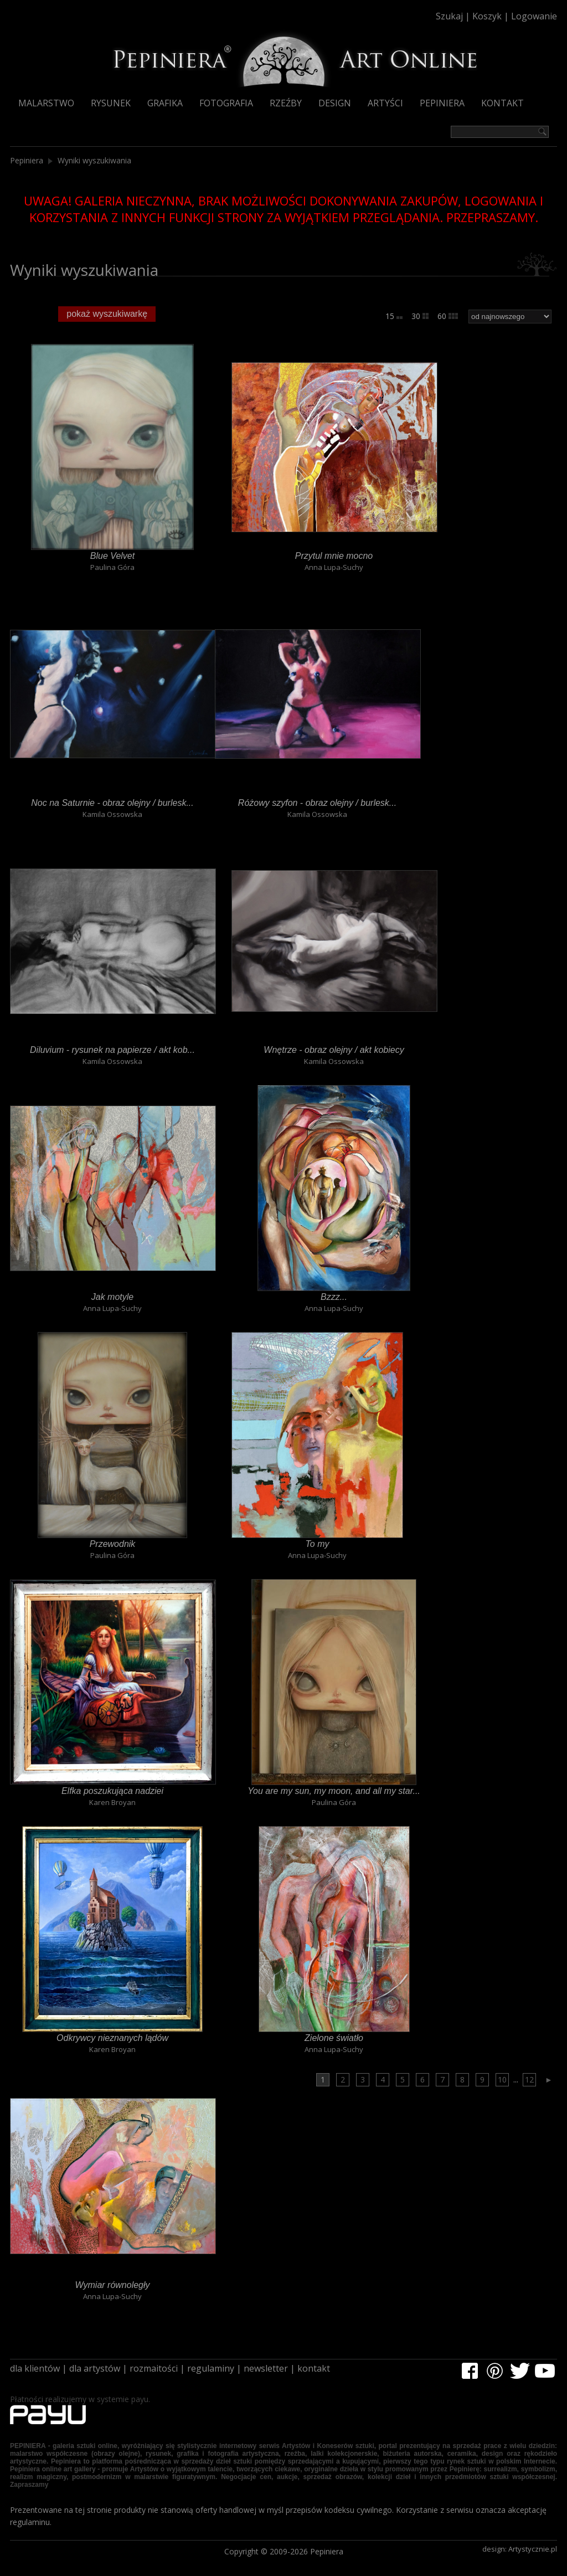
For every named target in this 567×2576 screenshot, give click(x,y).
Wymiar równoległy (113, 2285)
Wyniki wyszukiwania (94, 160)
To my (317, 1544)
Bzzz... (334, 1296)
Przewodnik (112, 1544)
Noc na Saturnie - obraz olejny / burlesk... (112, 802)
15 (394, 316)
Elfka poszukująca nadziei (112, 1791)
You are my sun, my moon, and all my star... (334, 1791)
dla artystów (94, 2368)
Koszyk (487, 16)
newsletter (266, 2368)
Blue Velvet (112, 555)
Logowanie (534, 16)
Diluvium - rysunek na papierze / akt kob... (113, 1049)
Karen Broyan (112, 1802)
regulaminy (210, 2368)
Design (334, 103)
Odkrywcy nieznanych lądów (113, 2038)
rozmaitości (154, 2368)
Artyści (385, 103)
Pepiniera (442, 103)
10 (502, 2079)
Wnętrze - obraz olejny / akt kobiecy (334, 1049)
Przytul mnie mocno (334, 555)
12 (529, 2079)
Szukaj (449, 16)
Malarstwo (46, 103)
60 (447, 316)
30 (420, 316)
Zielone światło (334, 2038)
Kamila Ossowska (112, 814)
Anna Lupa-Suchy (334, 567)
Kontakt (502, 103)
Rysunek (111, 103)
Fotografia (226, 103)
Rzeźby (286, 103)
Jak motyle (112, 1296)
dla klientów (35, 2368)
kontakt (313, 2368)
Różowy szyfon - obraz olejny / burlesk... (317, 802)
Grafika (165, 103)
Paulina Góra (112, 567)
